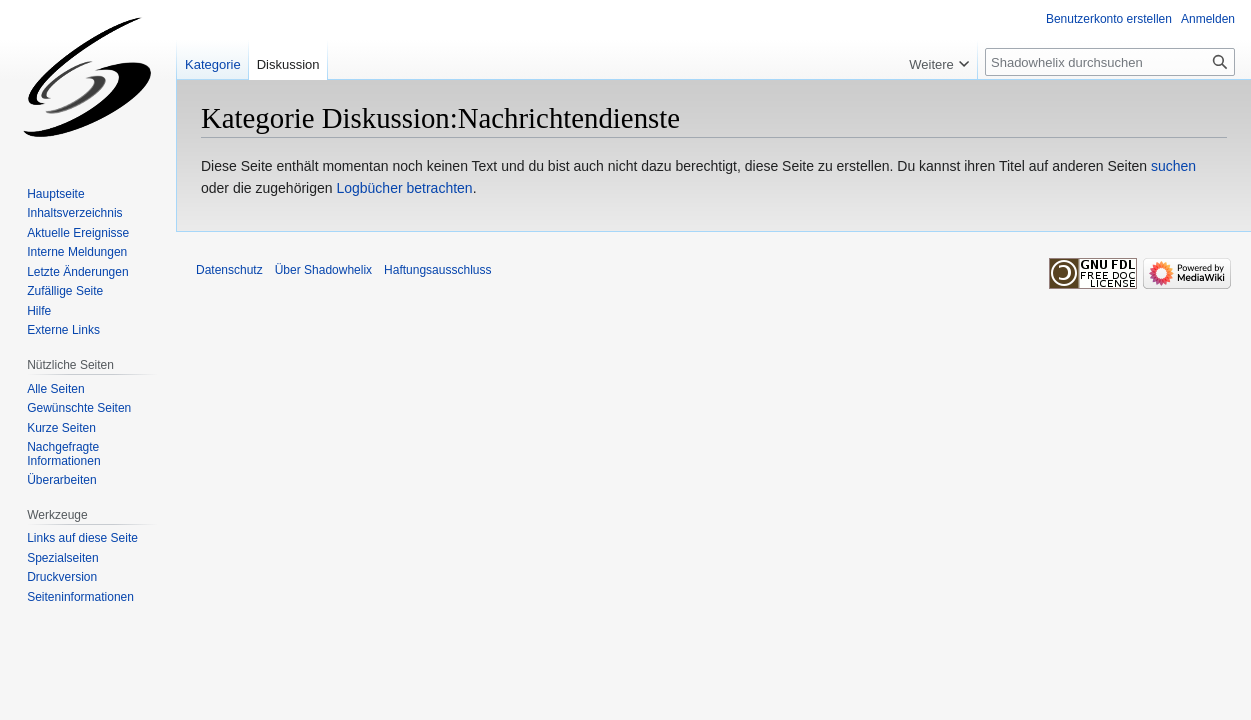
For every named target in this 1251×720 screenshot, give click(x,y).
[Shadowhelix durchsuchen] (1110, 62)
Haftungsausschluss (437, 270)
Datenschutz (229, 270)
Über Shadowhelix (323, 270)
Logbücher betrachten (404, 188)
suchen (1173, 166)
